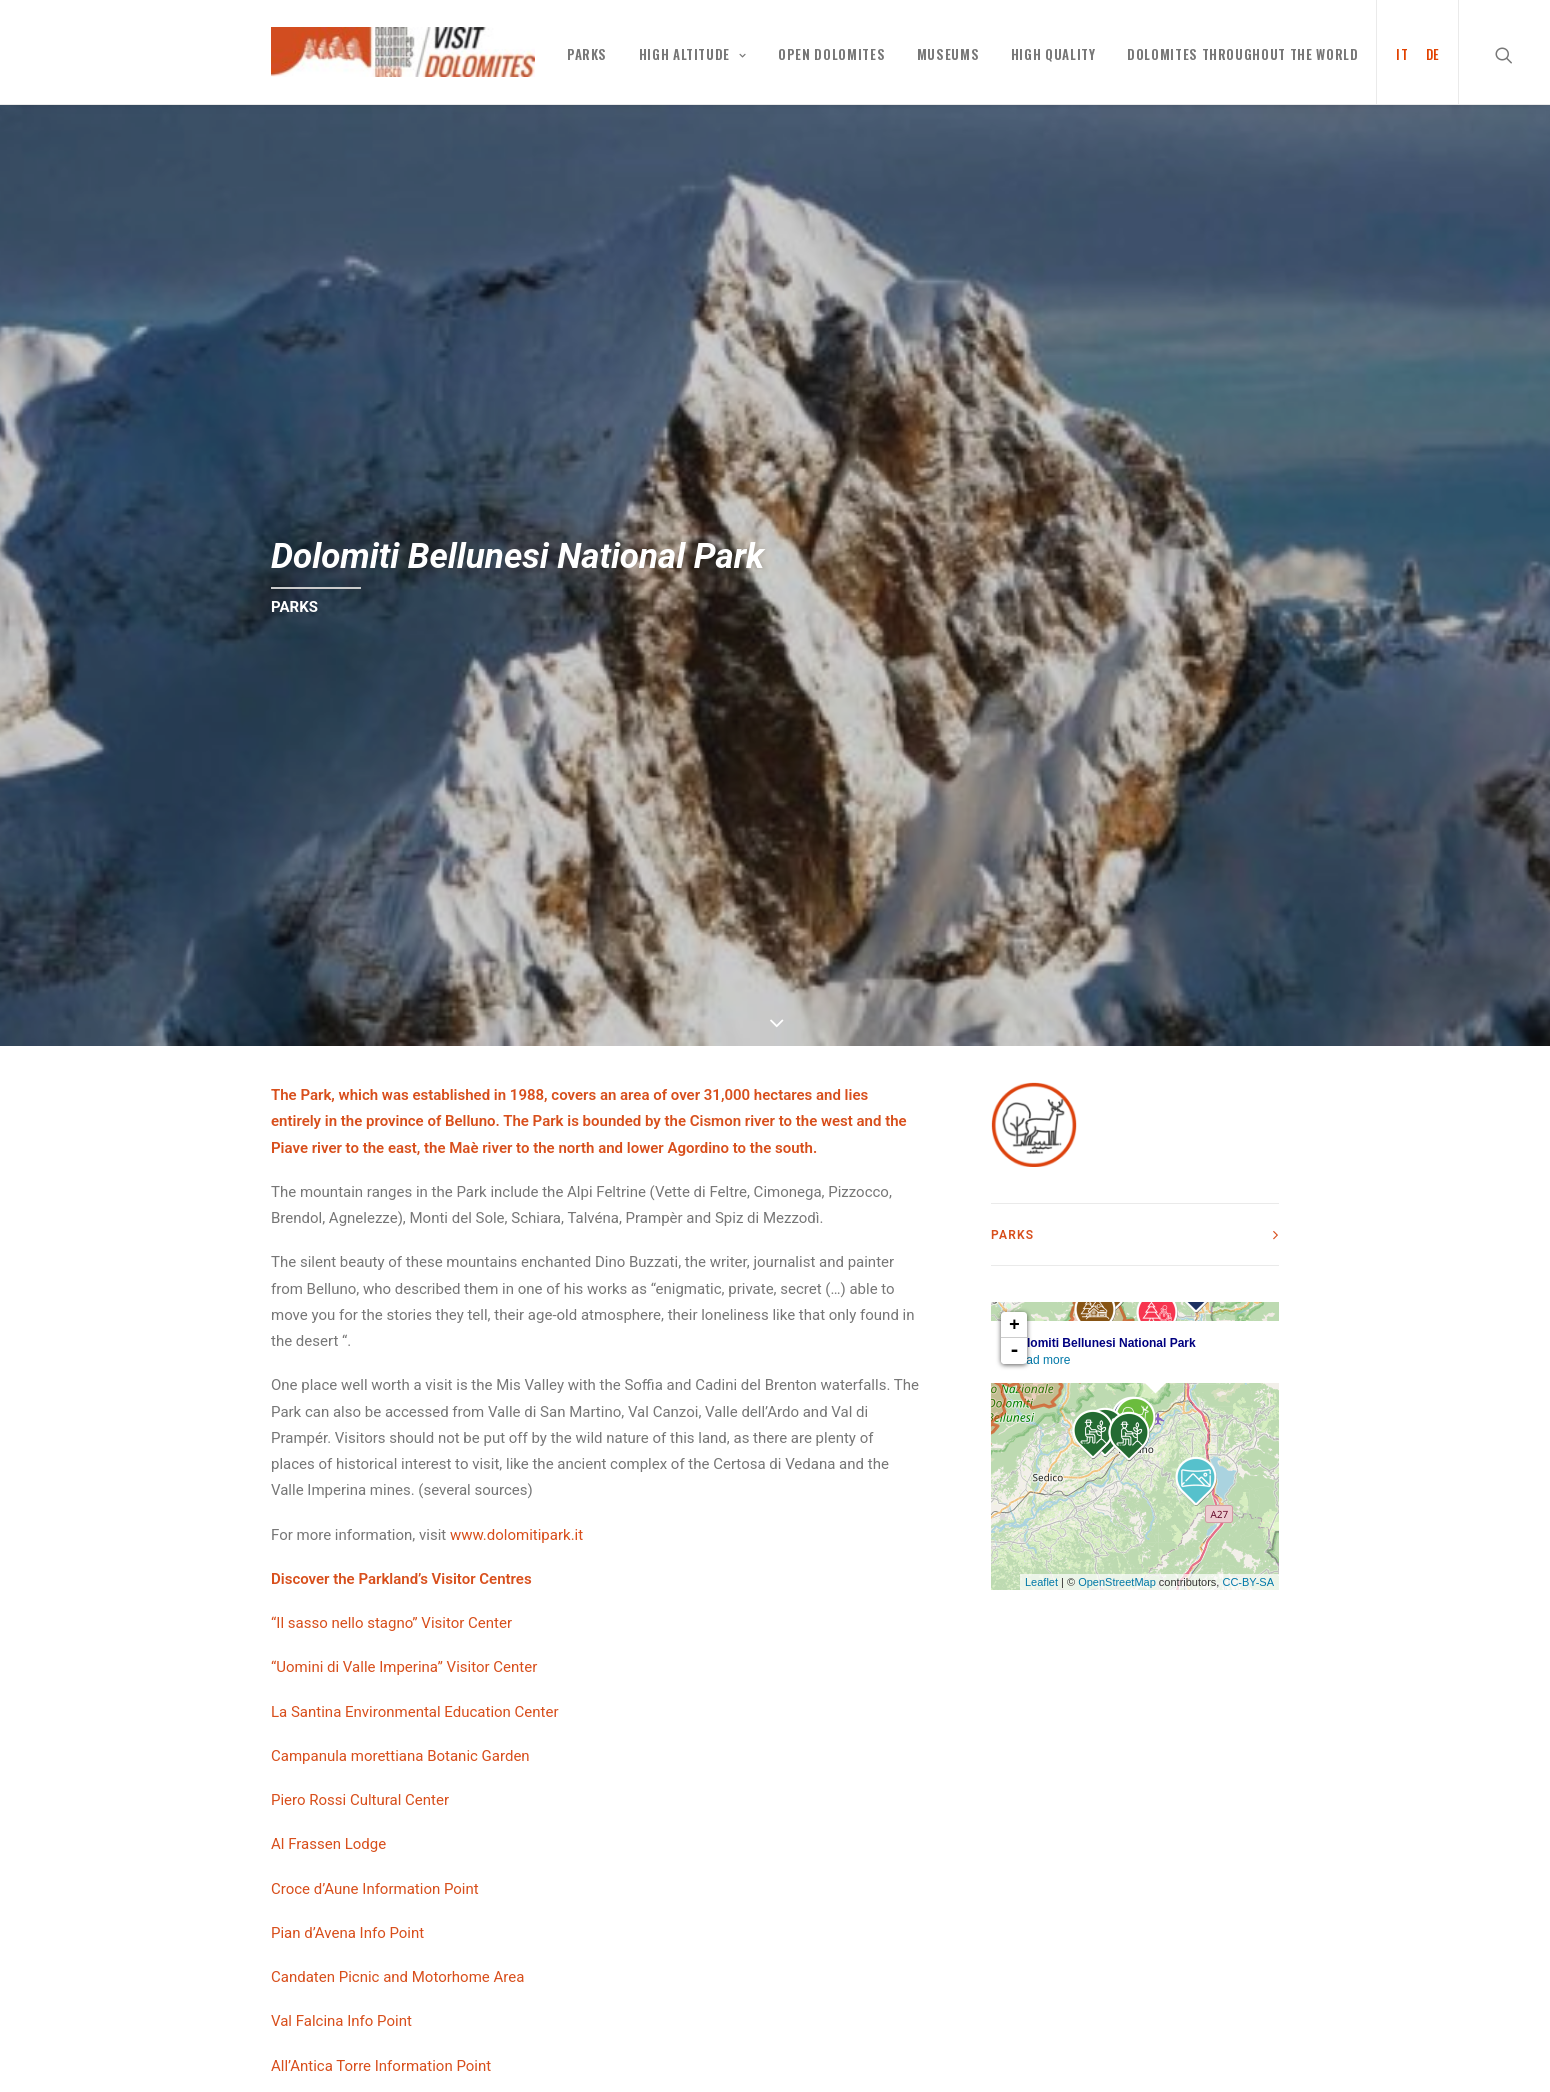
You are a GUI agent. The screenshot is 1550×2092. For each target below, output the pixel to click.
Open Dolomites (831, 54)
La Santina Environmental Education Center (415, 1712)
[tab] (1135, 1234)
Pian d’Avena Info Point (347, 1933)
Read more (1040, 1360)
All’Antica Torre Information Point (381, 2066)
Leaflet (1041, 1582)
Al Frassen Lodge (328, 1844)
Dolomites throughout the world (1243, 54)
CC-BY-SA (1248, 1582)
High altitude (693, 54)
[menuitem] (1395, 52)
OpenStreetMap (1117, 1582)
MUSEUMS (948, 54)
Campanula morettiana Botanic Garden (400, 1756)
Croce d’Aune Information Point (375, 1889)
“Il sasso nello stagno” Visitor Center (391, 1623)
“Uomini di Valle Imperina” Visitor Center (404, 1667)
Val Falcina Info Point (341, 2021)
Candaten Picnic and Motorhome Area (397, 1977)
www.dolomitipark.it (516, 1535)
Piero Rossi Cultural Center (360, 1800)
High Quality (1053, 54)
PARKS (587, 54)
